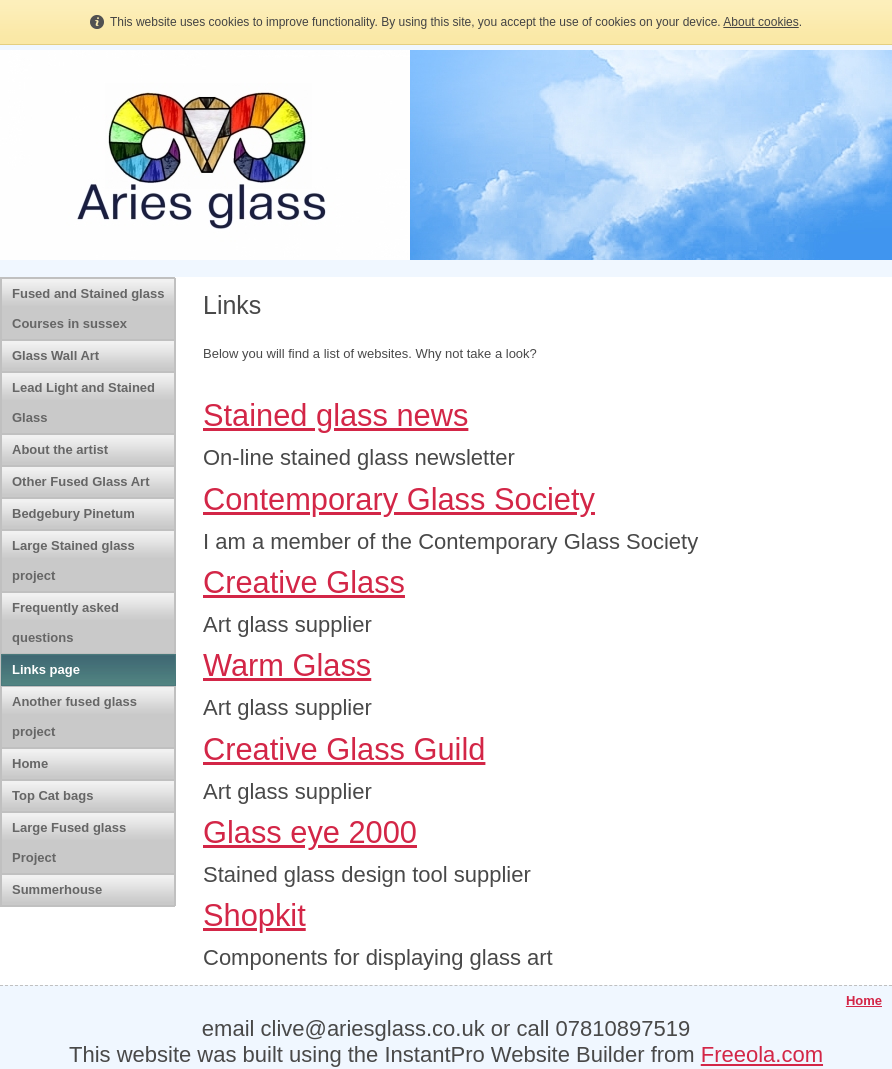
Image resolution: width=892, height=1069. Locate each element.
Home (30, 763)
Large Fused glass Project (69, 842)
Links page (46, 669)
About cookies (760, 22)
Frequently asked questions (65, 622)
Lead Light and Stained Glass (83, 402)
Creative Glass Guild (344, 749)
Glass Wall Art (55, 355)
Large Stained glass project (73, 560)
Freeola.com (762, 1054)
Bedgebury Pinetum (73, 513)
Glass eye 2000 (310, 832)
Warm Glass (287, 665)
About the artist (60, 449)
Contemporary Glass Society (399, 499)
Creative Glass (304, 582)
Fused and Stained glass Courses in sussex (88, 308)
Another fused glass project (74, 716)
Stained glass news (335, 415)
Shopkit (254, 915)
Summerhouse (57, 889)
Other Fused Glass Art (81, 481)
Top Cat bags (52, 795)
